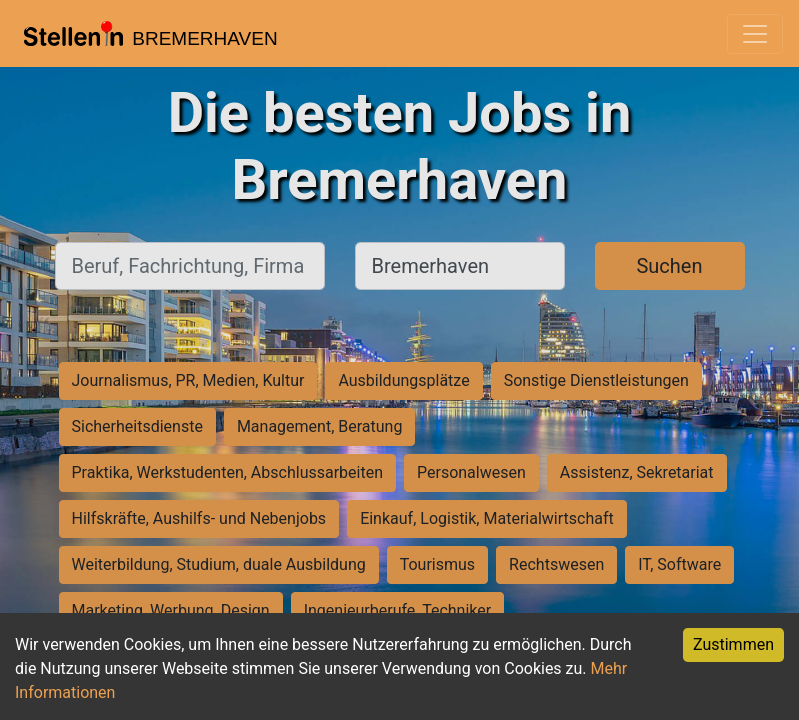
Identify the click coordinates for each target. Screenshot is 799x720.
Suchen (669, 266)
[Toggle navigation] (755, 34)
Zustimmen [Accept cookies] (733, 644)
